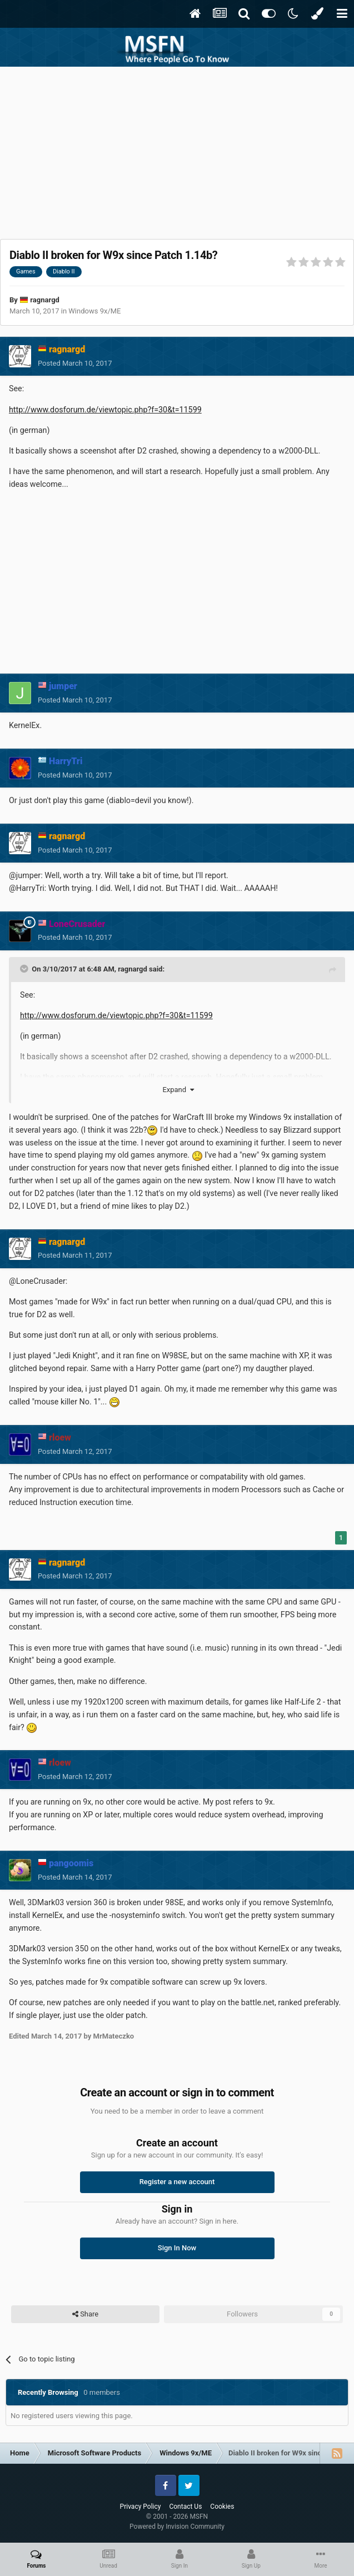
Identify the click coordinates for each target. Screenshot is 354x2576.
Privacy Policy (140, 2506)
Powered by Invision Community (177, 2526)
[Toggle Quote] (25, 968)
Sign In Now (177, 2248)
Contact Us (185, 2506)
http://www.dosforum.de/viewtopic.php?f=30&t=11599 (105, 409)
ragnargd (44, 300)
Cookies (222, 2506)
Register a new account (177, 2182)
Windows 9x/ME (94, 311)
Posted (75, 363)
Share (85, 2314)
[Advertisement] (177, 150)
